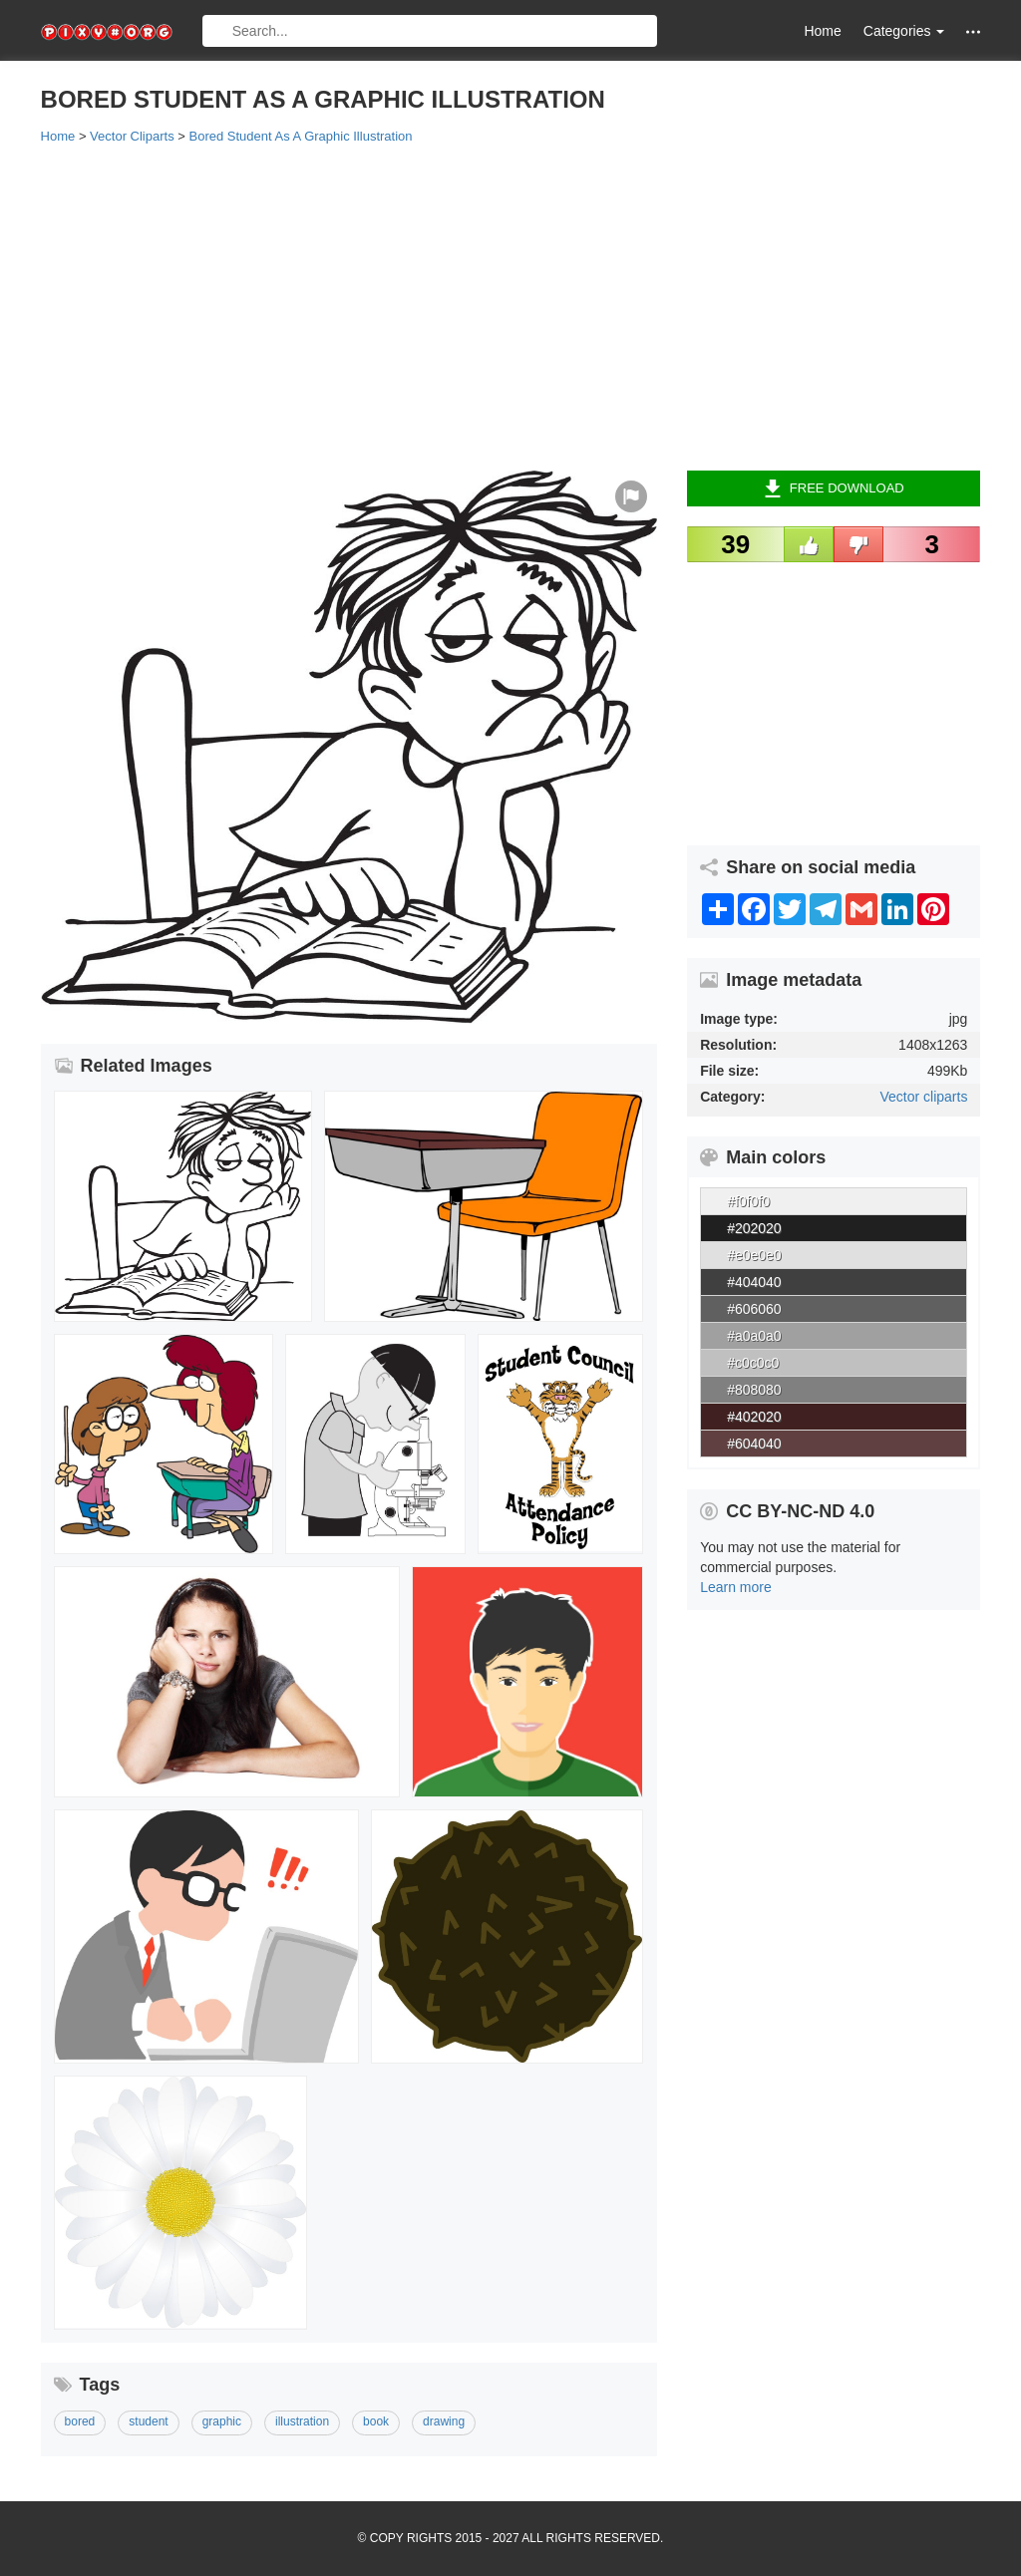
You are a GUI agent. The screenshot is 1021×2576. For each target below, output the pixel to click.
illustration (302, 2421)
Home (822, 31)
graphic (221, 2421)
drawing (444, 2421)
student (148, 2421)
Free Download (834, 488)
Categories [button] (904, 31)
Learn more (736, 1587)
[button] (973, 31)
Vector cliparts (923, 1097)
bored (80, 2421)
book (376, 2421)
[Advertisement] (511, 306)
